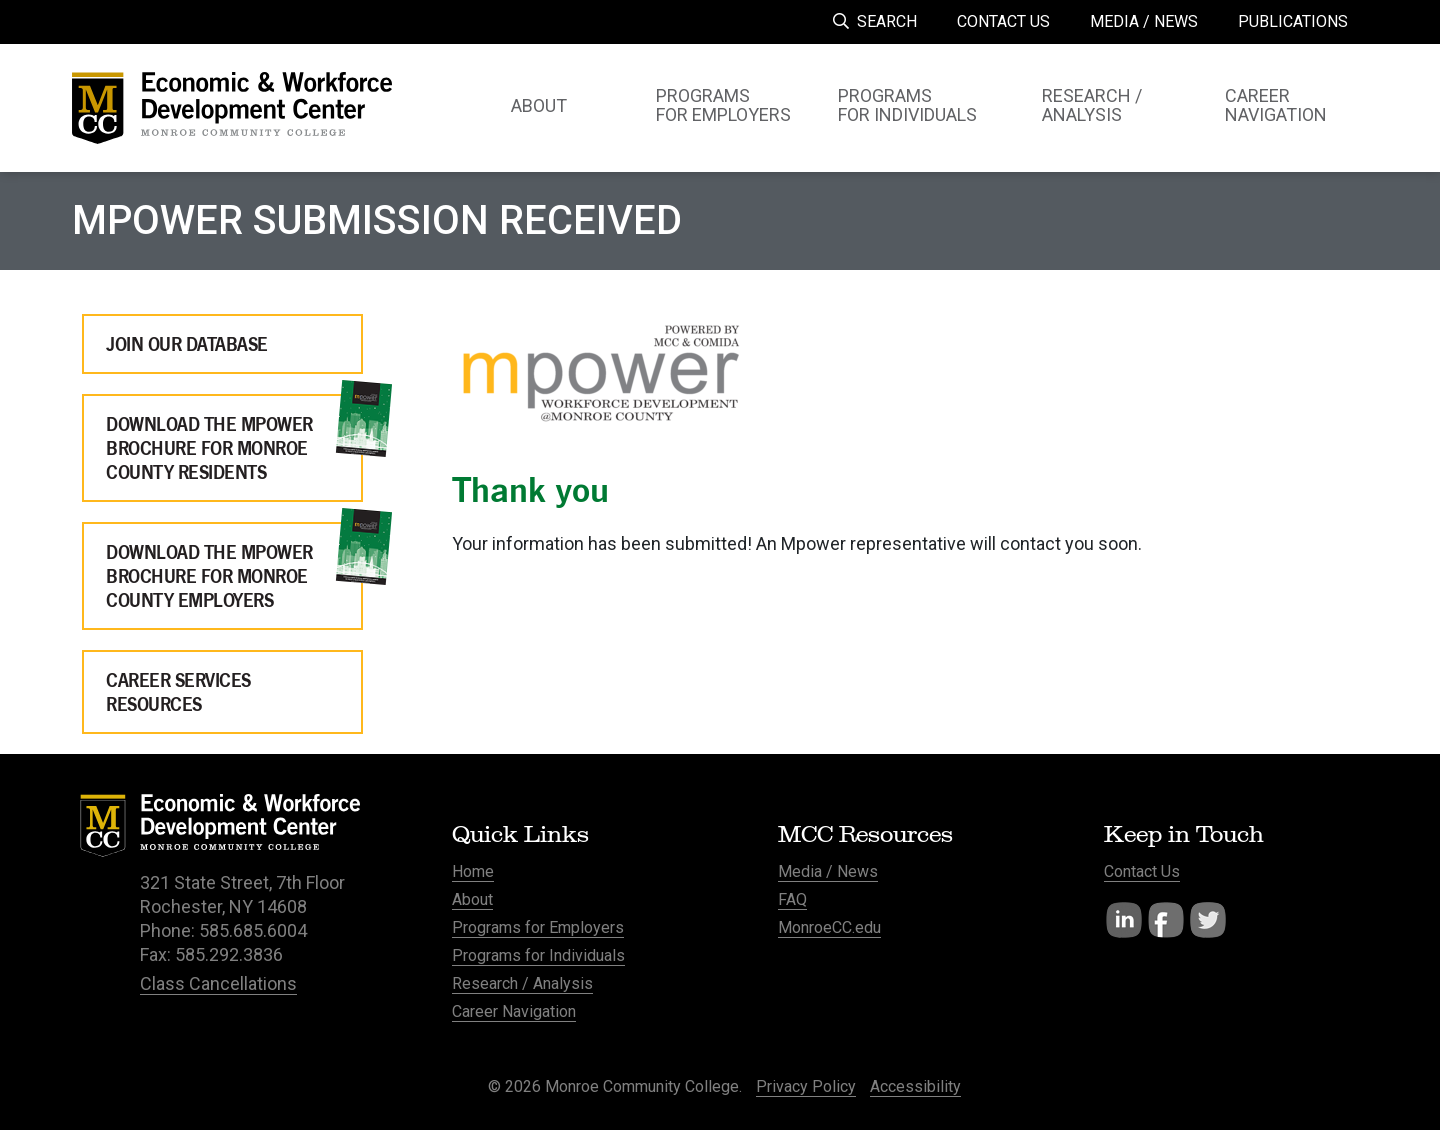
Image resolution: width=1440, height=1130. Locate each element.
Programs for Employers (538, 927)
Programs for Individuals (538, 955)
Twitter (1208, 920)
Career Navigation (514, 1011)
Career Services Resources (178, 692)
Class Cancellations (218, 983)
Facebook (1166, 920)
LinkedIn (1124, 920)
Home (473, 871)
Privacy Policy (806, 1086)
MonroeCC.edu (829, 927)
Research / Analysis (522, 983)
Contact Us (1142, 871)
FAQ (792, 899)
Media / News (828, 871)
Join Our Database (187, 344)
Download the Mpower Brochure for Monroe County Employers (209, 576)
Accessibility (915, 1086)
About (472, 899)
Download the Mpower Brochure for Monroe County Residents (209, 448)
